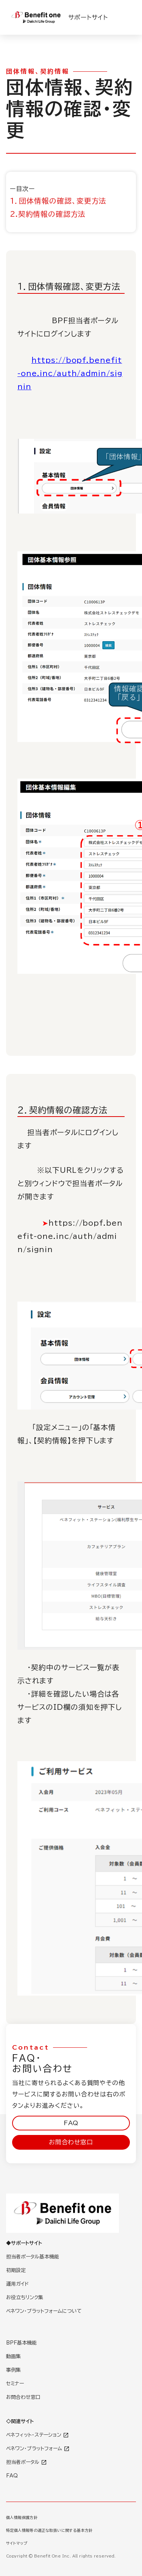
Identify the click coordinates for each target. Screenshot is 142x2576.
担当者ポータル (26, 2462)
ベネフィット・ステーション (37, 2435)
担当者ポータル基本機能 (32, 2256)
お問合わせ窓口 (71, 2142)
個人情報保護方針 (21, 2517)
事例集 (13, 2370)
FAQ (71, 2123)
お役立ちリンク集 (24, 2297)
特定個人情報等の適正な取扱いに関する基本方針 (49, 2530)
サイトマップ (16, 2543)
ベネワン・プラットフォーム (38, 2448)
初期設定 (16, 2270)
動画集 (13, 2356)
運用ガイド (17, 2283)
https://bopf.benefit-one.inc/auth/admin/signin (69, 373)
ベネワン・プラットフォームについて (44, 2311)
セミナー (15, 2383)
